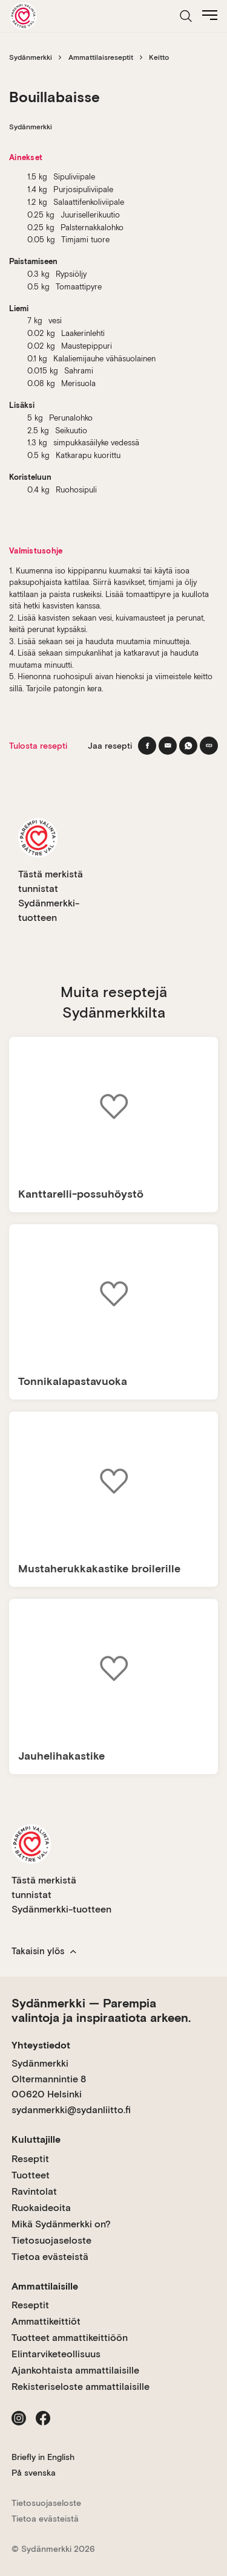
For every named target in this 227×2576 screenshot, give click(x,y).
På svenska (34, 2473)
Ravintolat (34, 2191)
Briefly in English (43, 2457)
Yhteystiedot (41, 2045)
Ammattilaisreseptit (100, 57)
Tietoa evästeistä (50, 2256)
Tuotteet (31, 2175)
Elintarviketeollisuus (56, 2354)
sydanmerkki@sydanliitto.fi (71, 2110)
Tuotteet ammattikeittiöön (70, 2337)
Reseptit (30, 2158)
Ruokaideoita (41, 2207)
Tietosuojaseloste (51, 2240)
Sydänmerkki (30, 57)
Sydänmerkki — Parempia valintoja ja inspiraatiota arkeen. (101, 2010)
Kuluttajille (36, 2139)
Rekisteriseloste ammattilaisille (81, 2386)
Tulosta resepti (38, 746)
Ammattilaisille (45, 2286)
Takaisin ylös (44, 1951)
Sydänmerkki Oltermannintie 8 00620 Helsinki (49, 2079)
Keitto (159, 57)
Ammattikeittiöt (46, 2321)
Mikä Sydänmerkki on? (61, 2224)
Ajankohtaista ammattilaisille (75, 2370)
